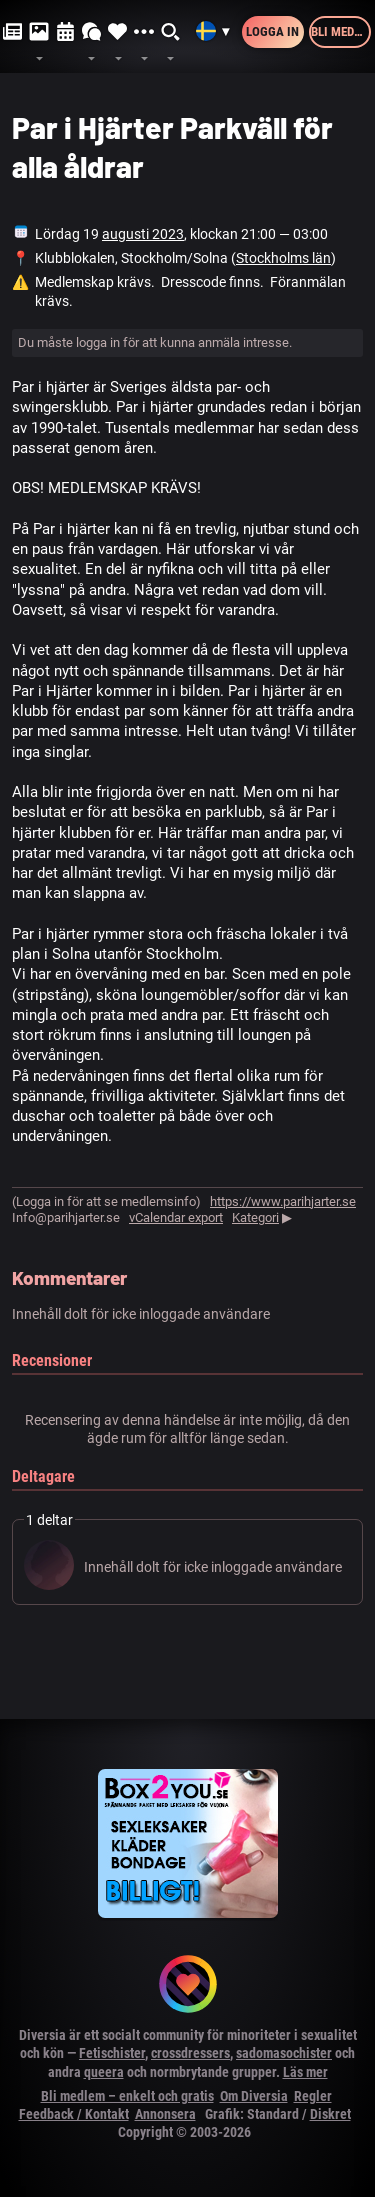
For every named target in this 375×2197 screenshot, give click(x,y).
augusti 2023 (143, 234)
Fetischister (112, 2053)
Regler (313, 2096)
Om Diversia (254, 2096)
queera (104, 2072)
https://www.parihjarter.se (283, 1201)
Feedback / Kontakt (74, 2114)
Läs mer (305, 2072)
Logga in (272, 31)
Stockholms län (283, 258)
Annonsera (165, 2114)
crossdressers (190, 2053)
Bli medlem (341, 31)
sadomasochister (284, 2053)
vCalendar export (176, 1217)
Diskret (330, 2114)
